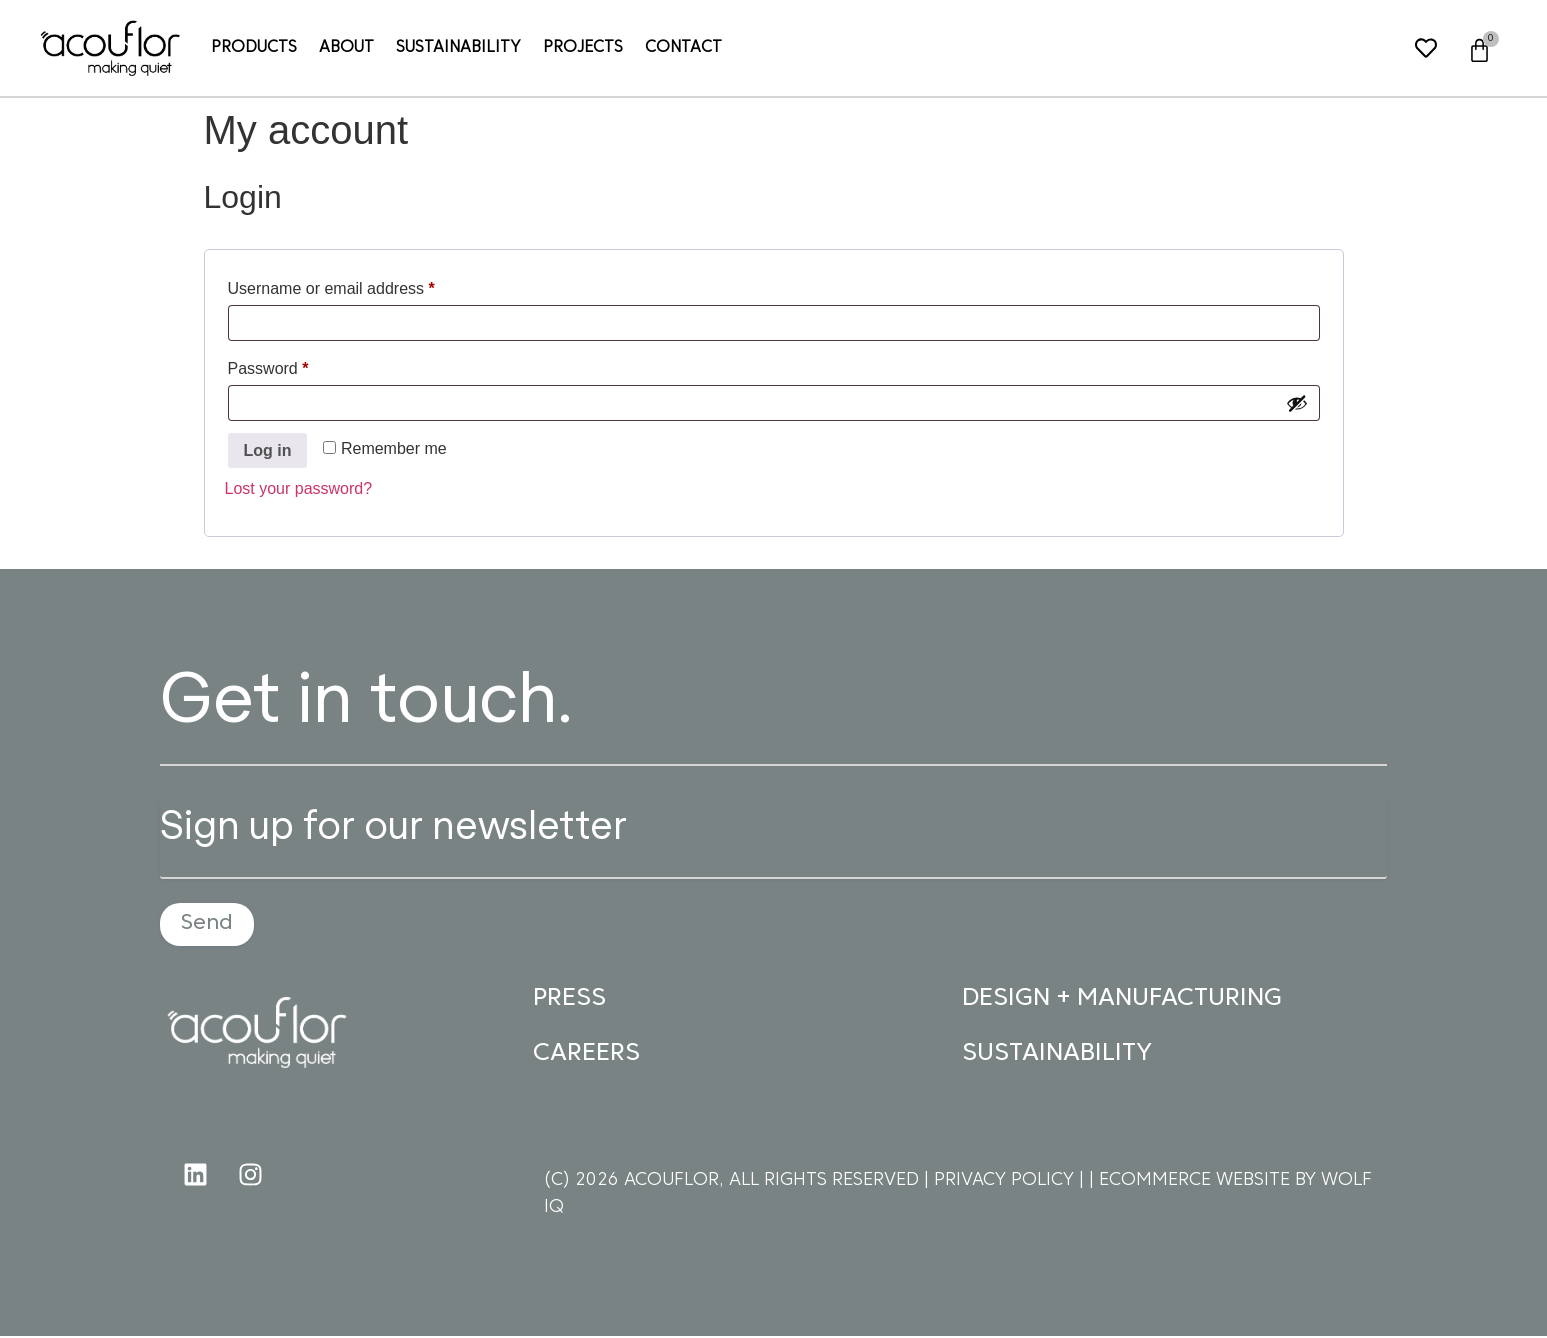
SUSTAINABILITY (1057, 1055)
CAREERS (586, 1055)
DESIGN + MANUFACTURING (1122, 1000)
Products (254, 48)
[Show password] (1297, 403)
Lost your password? (299, 488)
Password (300, 365)
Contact (683, 48)
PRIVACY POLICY (1006, 1182)
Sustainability (458, 48)
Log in (268, 450)
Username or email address (363, 285)
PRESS (569, 1000)
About (346, 48)
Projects (583, 48)
